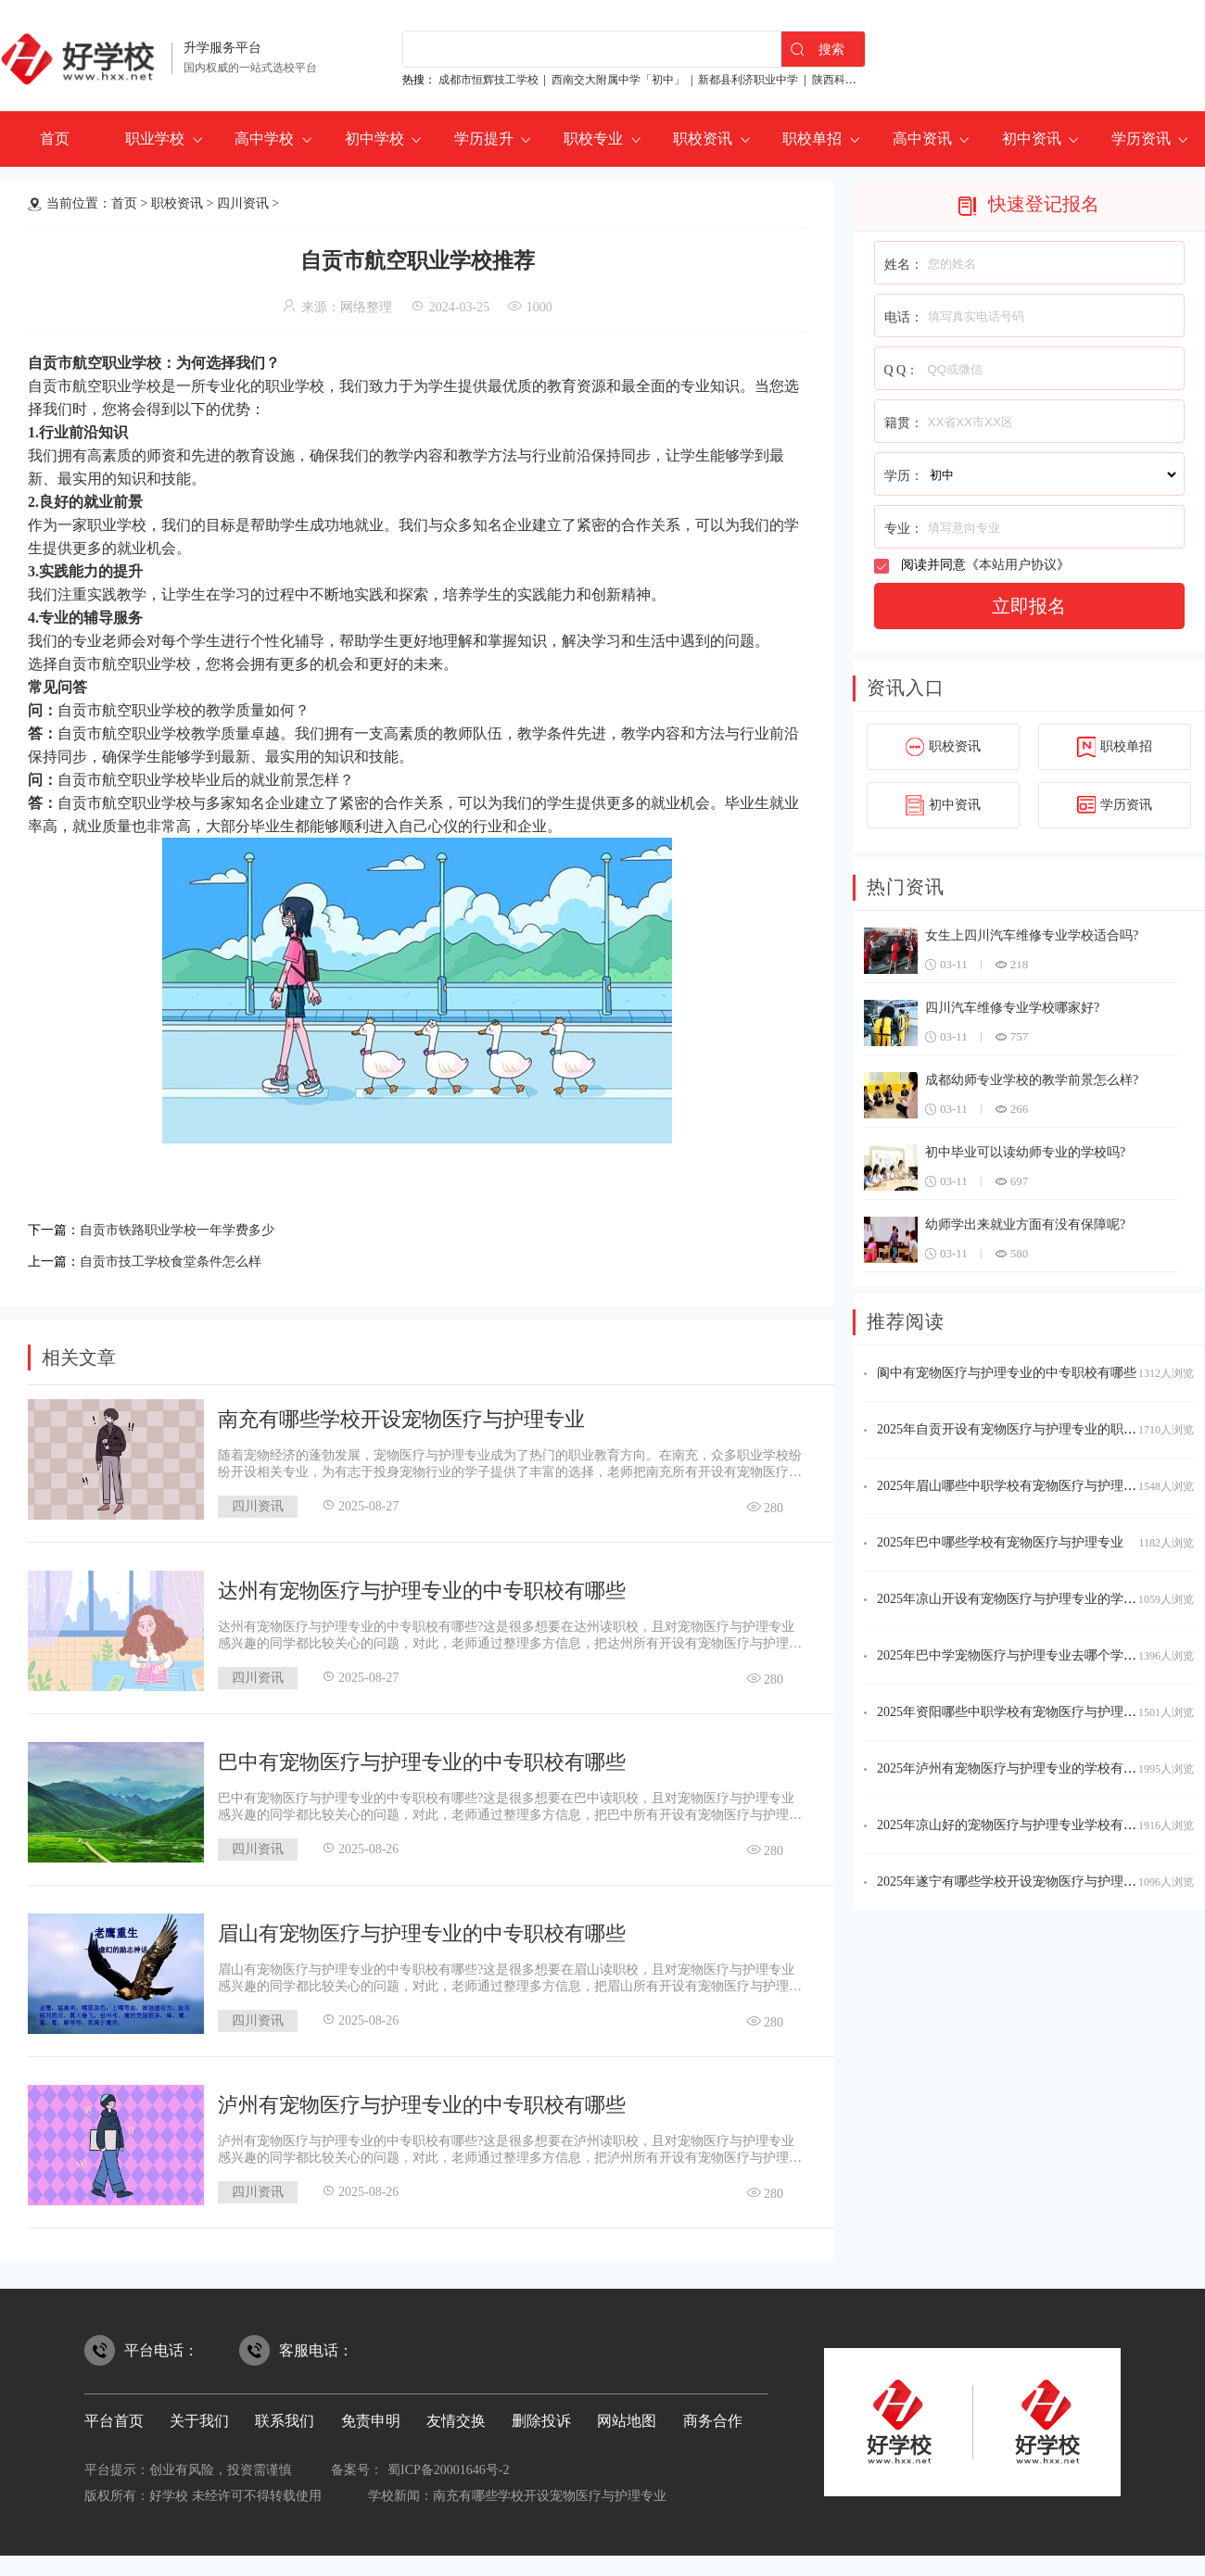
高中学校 (264, 138)
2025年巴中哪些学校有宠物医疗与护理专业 (1000, 1542)
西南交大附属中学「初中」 (618, 79)
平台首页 (114, 2415)
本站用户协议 (1018, 565)
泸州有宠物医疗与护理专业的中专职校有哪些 (422, 2099)
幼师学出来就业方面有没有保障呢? (1025, 1224)
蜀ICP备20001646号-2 (448, 2464)
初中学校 (374, 138)
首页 (55, 138)
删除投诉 (541, 2415)
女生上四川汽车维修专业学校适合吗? (1031, 935)
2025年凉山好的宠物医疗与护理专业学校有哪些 (1013, 1825)
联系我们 (284, 2415)
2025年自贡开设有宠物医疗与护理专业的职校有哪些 (1026, 1429)
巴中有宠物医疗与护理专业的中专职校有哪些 (422, 1756)
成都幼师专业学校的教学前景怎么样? (1031, 1080)
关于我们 (199, 2415)
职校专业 (593, 138)
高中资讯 (922, 138)
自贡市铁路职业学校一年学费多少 (191, 1228)
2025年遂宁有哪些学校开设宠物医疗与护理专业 (1013, 1881)
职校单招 (812, 138)
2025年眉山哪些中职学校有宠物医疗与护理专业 (1013, 1486)
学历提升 (484, 138)
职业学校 (154, 138)
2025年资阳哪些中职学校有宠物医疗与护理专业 (1013, 1712)
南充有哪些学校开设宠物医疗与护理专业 (401, 1413)
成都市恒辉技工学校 (488, 79)
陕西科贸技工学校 (856, 79)
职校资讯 (702, 138)
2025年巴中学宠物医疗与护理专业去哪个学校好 (1013, 1655)
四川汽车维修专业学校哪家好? (1012, 1008)
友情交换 (456, 2415)
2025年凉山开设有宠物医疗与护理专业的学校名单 (1019, 1599)
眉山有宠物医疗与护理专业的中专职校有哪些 (422, 1927)
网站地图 (626, 2415)
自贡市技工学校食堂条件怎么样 (183, 1257)
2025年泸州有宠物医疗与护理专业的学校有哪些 (1013, 1768)
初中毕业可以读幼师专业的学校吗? (1025, 1152)
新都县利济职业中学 (748, 79)
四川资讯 (243, 203)
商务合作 (712, 2415)
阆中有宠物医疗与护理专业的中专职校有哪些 (1006, 1373)
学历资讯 (1141, 138)
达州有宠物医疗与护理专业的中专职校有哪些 (422, 1585)
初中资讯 (1031, 138)
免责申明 (370, 2415)
